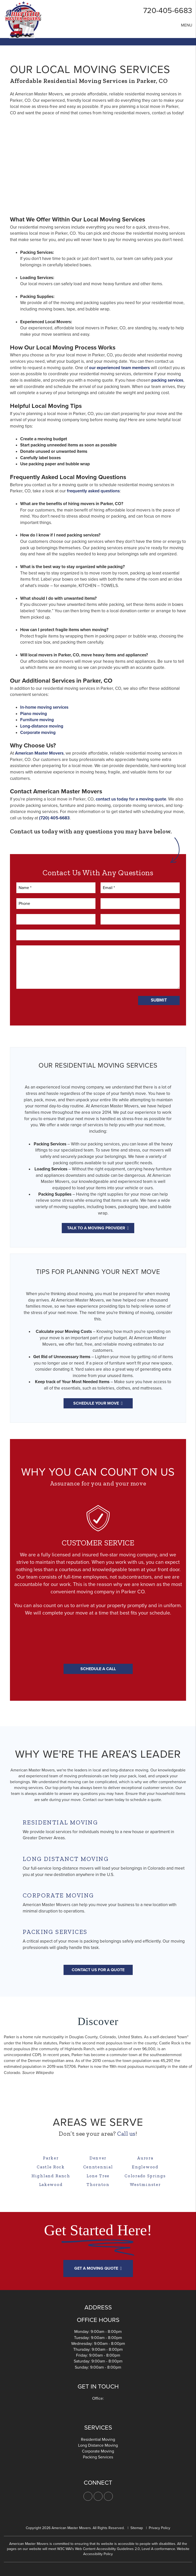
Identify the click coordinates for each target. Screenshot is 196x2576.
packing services (167, 380)
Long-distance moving (41, 726)
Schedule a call (98, 1668)
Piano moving (33, 713)
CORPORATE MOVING (58, 1895)
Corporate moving (38, 732)
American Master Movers (39, 753)
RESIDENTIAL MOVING (60, 1822)
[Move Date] (98, 935)
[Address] (140, 903)
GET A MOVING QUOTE (96, 2268)
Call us (126, 2133)
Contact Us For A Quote (98, 1969)
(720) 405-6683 (54, 818)
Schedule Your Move (96, 1403)
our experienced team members (119, 367)
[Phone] (55, 903)
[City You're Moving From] (55, 919)
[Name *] (55, 887)
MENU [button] (186, 25)
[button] (89, 1654)
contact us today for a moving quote (131, 799)
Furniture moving (37, 719)
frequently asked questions (93, 491)
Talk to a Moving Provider (96, 1228)
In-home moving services (44, 707)
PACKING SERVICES (55, 1931)
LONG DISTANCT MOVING (66, 1858)
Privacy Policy (159, 2528)
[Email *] (140, 887)
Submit (159, 1000)
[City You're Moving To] (140, 919)
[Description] (98, 967)
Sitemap (136, 2528)
